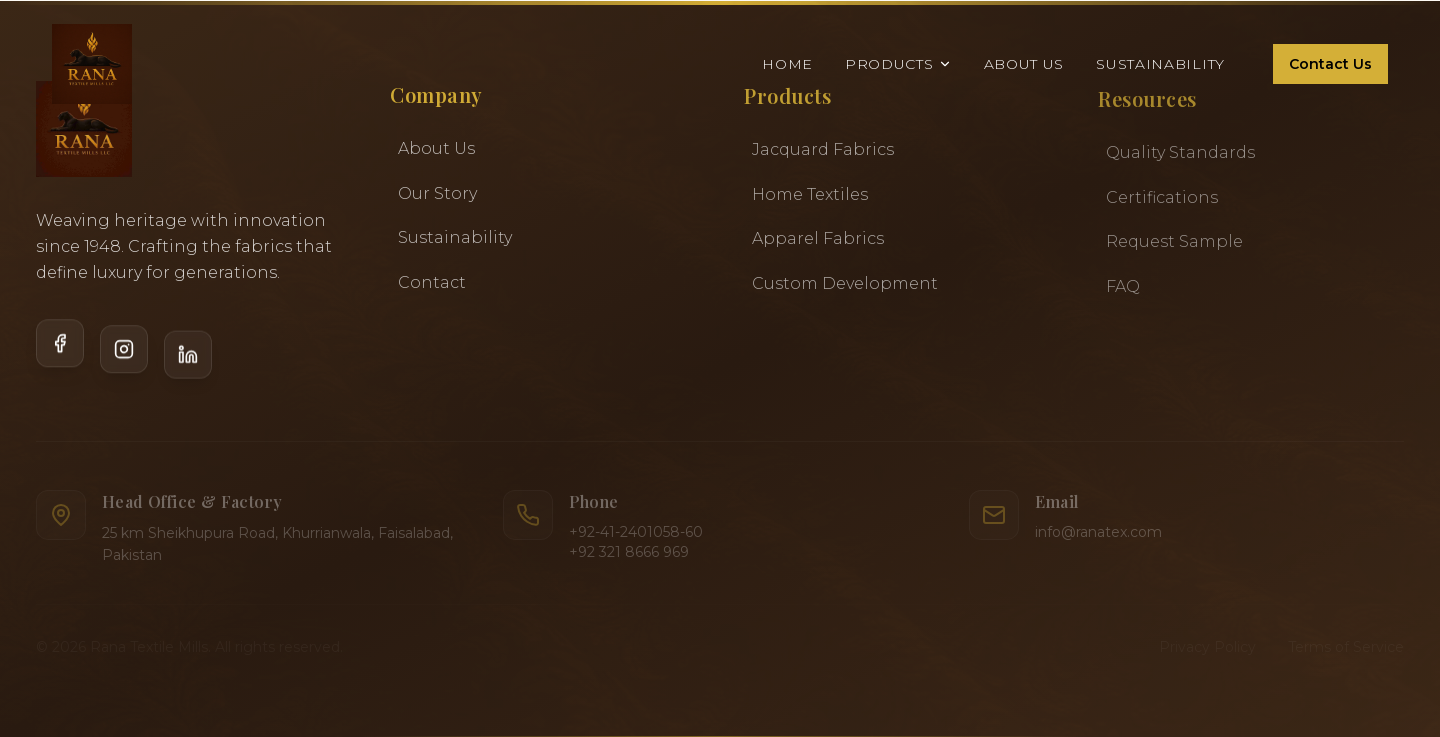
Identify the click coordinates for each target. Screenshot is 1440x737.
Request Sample (1174, 246)
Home (787, 61)
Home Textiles (810, 198)
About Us (1024, 61)
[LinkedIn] (188, 361)
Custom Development (845, 287)
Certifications (1162, 202)
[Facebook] (60, 358)
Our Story (437, 195)
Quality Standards (1180, 157)
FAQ (1123, 291)
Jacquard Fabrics (823, 154)
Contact (432, 284)
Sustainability (1160, 61)
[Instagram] (124, 360)
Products (898, 61)
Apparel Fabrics (818, 243)
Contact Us (1330, 61)
